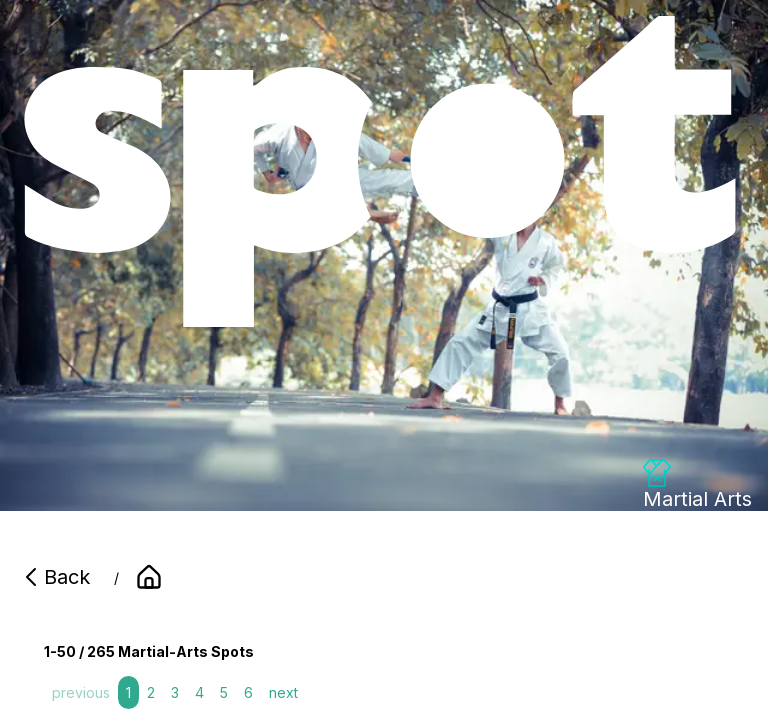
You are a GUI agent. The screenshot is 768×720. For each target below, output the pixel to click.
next (283, 692)
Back (55, 577)
